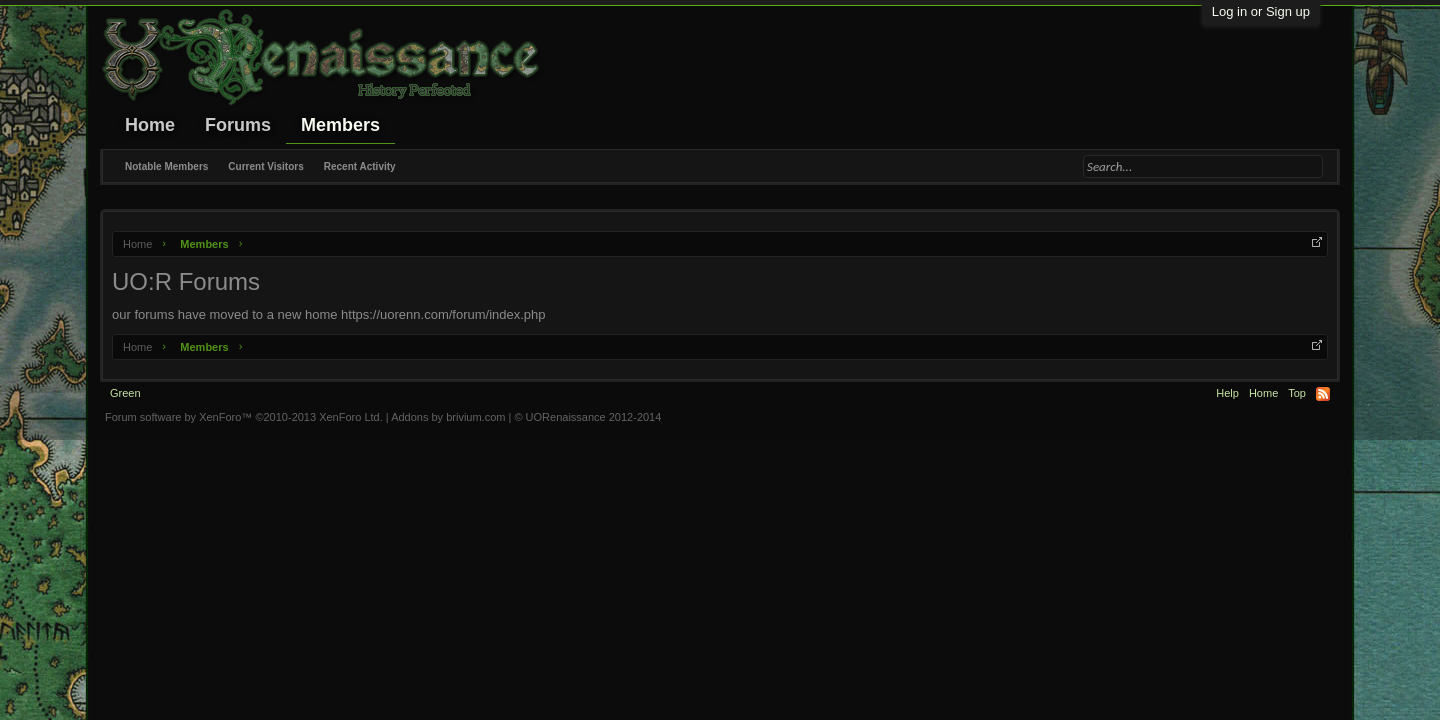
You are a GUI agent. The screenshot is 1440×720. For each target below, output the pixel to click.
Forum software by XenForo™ (244, 417)
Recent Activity (360, 166)
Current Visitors (265, 166)
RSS (1323, 394)
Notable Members (166, 166)
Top (1297, 393)
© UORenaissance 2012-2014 (587, 417)
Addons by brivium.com (448, 417)
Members (340, 125)
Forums (238, 125)
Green (125, 393)
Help (1227, 393)
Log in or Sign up (1261, 11)
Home (150, 125)
